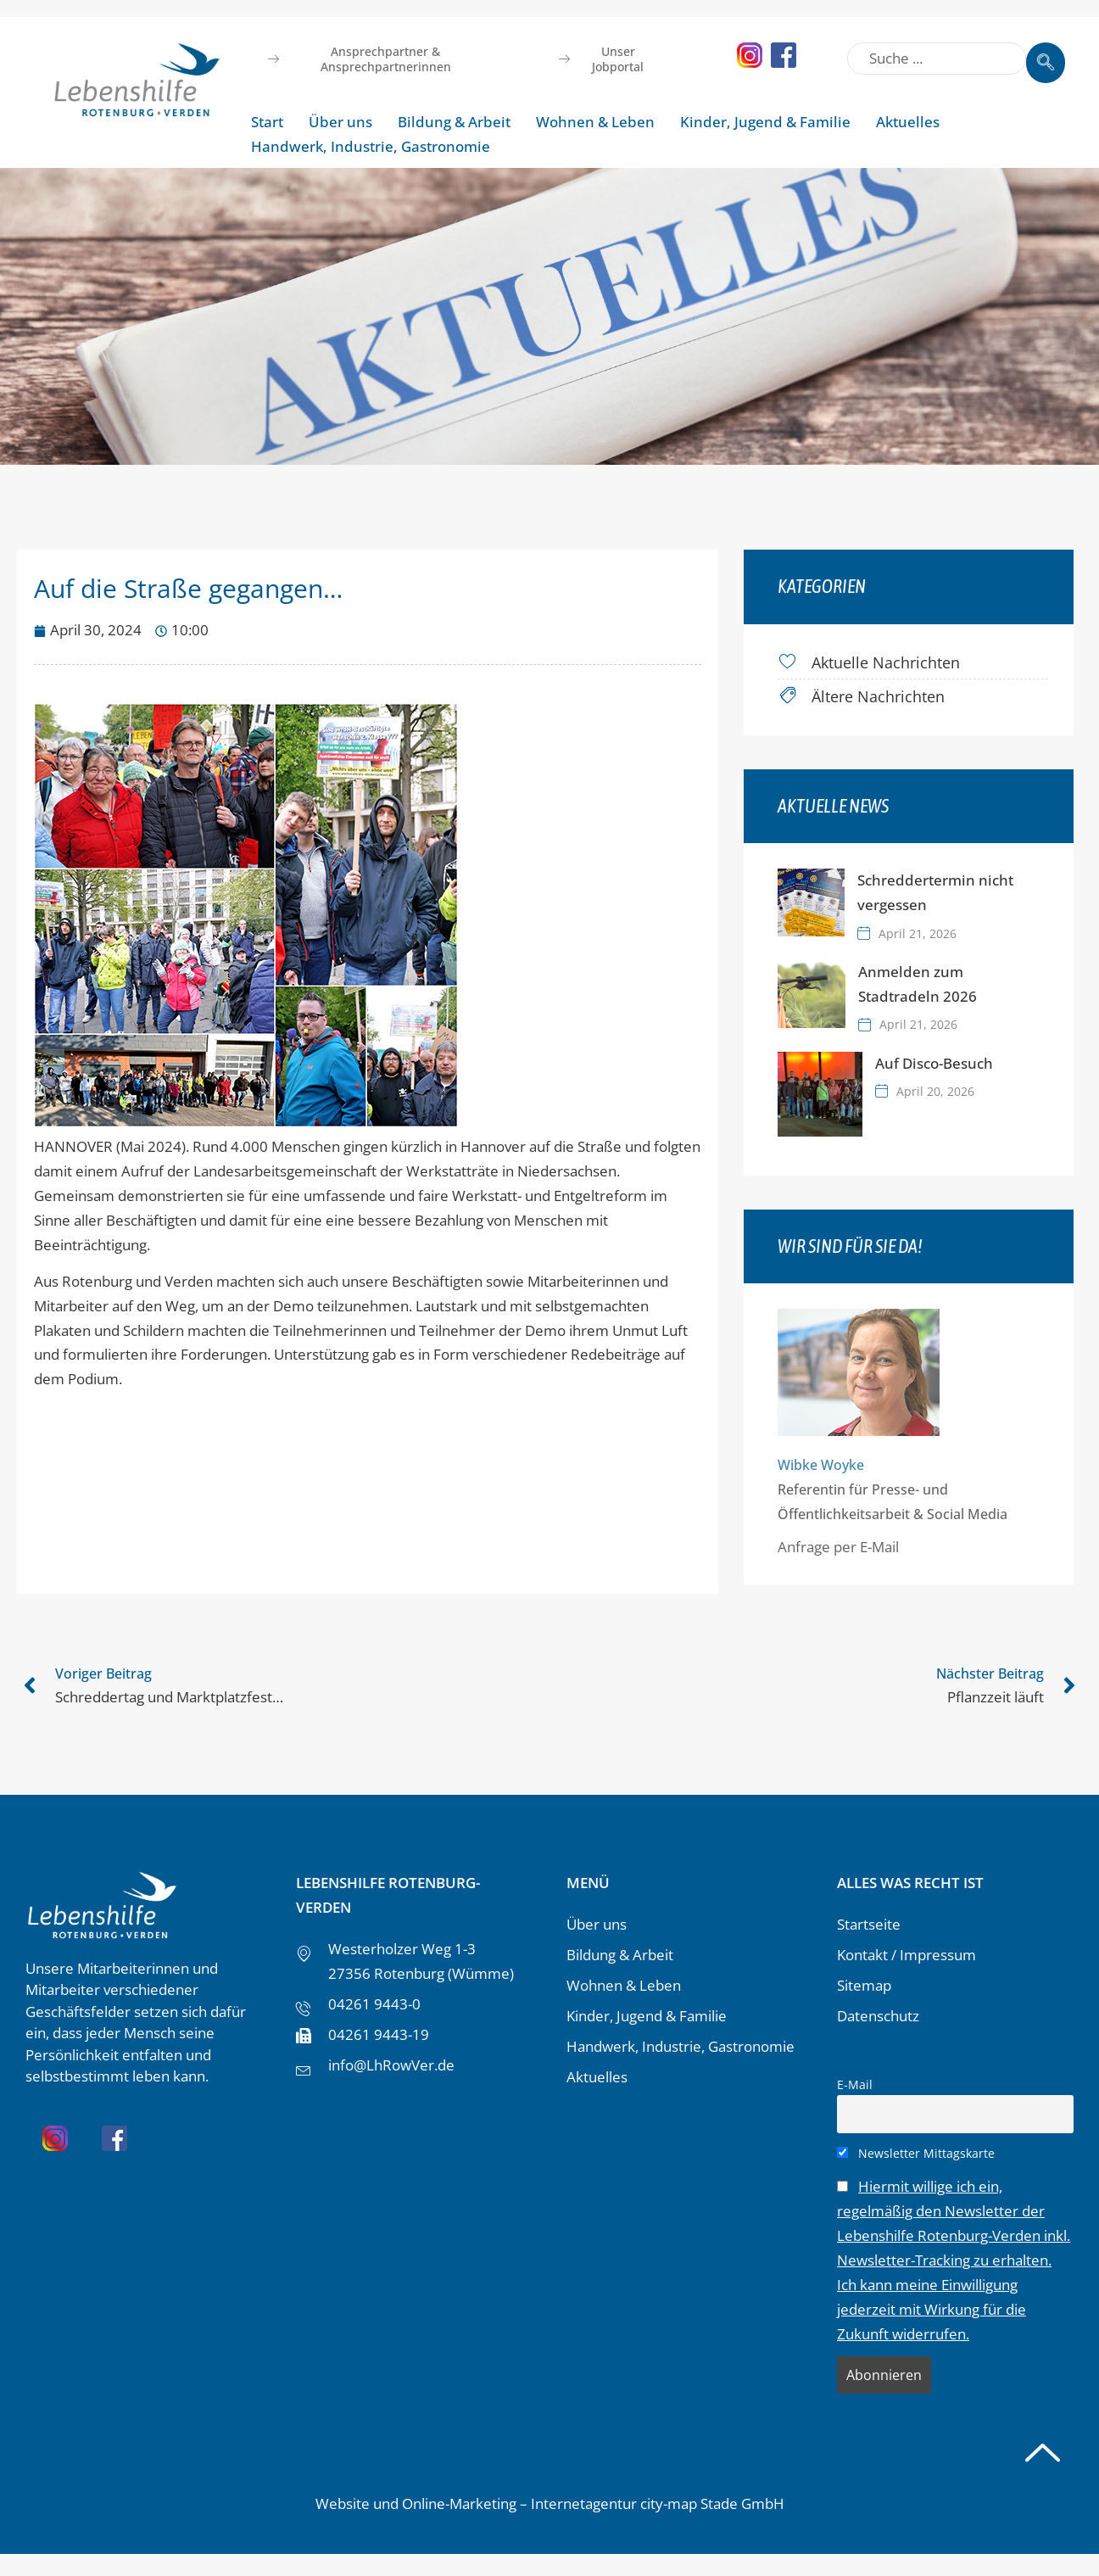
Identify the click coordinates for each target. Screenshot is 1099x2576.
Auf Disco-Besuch (953, 1060)
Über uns (340, 121)
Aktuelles (908, 121)
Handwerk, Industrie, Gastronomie (370, 146)
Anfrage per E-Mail (857, 1544)
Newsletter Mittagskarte (916, 2151)
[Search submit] (1045, 54)
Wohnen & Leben (595, 121)
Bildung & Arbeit (454, 121)
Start (267, 121)
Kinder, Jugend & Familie (765, 121)
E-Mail (855, 2082)
